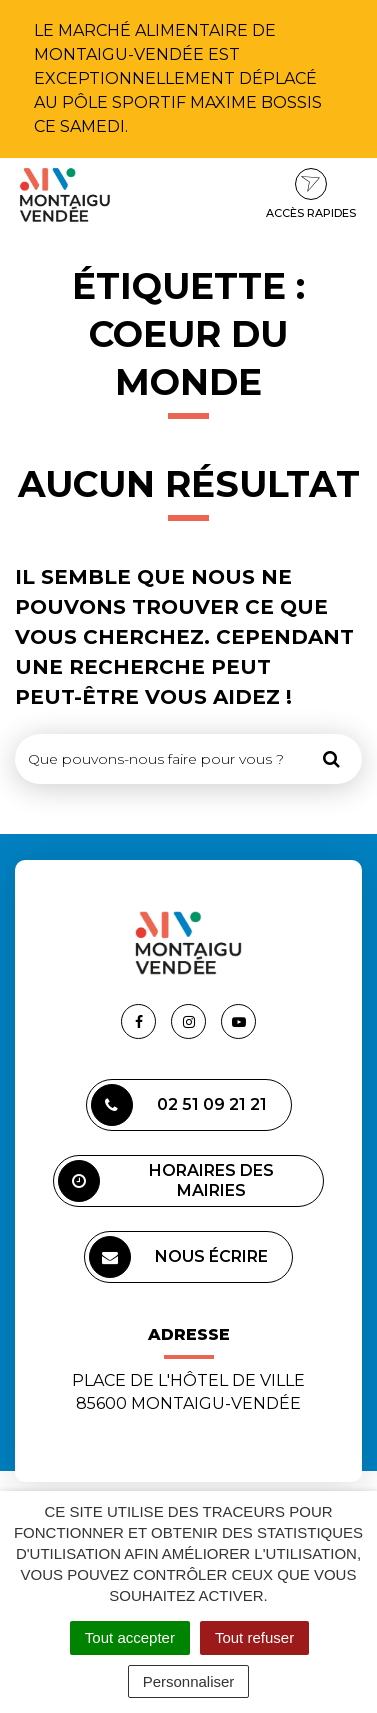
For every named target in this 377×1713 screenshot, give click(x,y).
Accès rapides (311, 194)
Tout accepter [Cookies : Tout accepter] (130, 1637)
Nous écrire (178, 1257)
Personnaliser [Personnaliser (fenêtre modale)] (189, 1681)
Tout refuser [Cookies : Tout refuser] (254, 1637)
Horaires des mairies (166, 1181)
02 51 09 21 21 (179, 1105)
